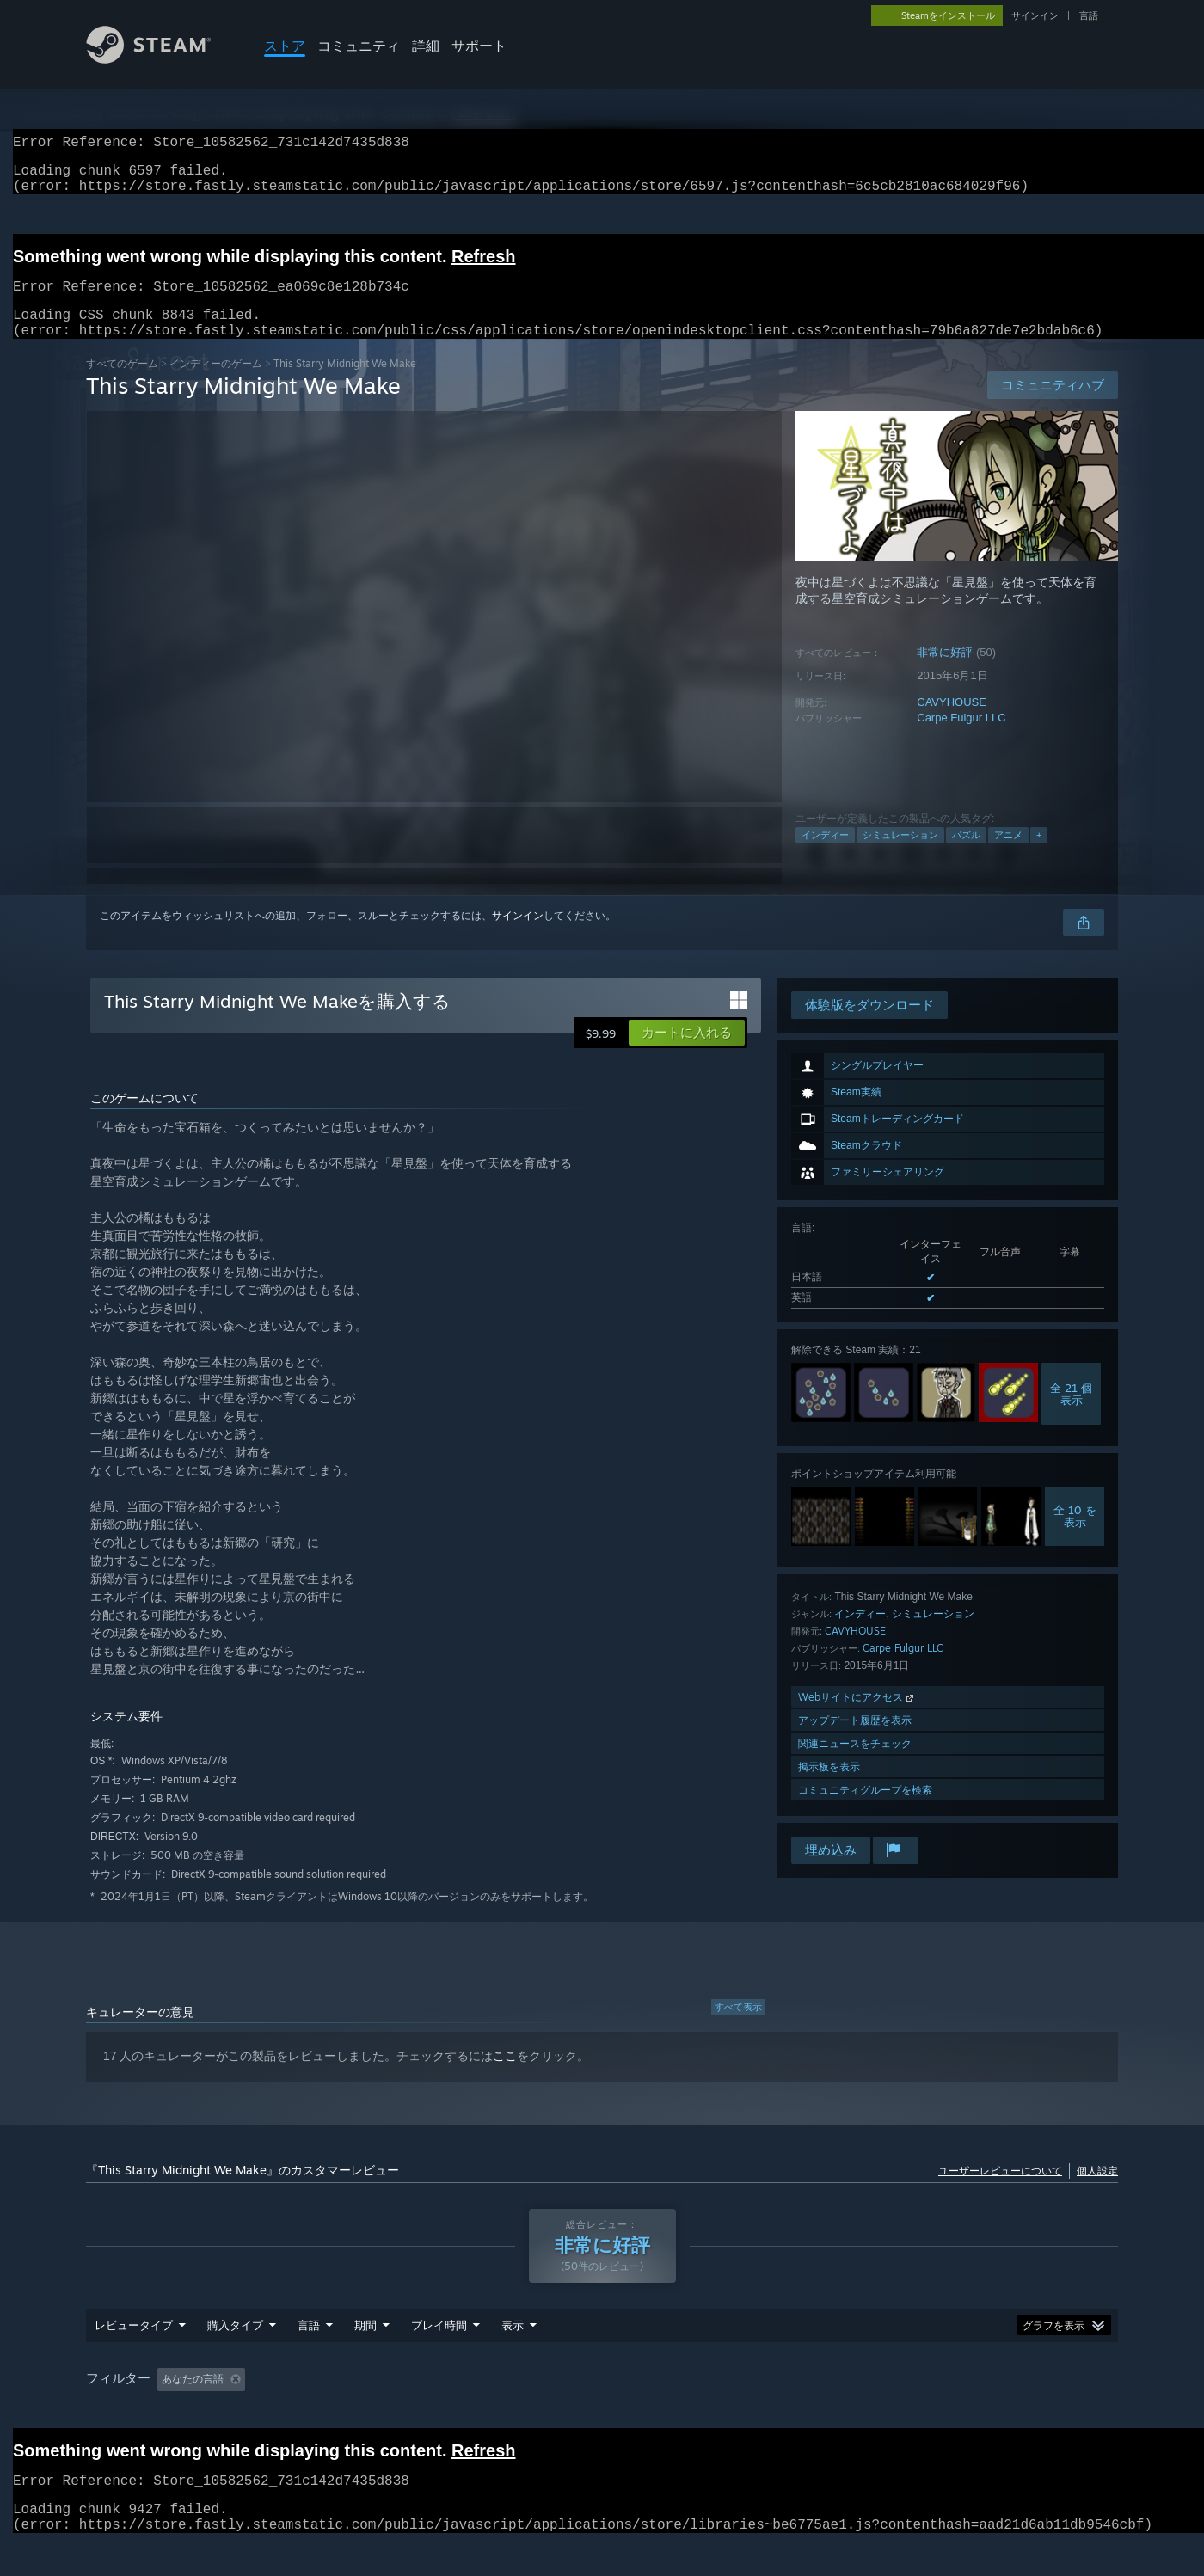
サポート (479, 45)
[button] (687, 1053)
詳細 (425, 45)
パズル (966, 855)
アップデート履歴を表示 (855, 1740)
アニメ (1008, 855)
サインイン (1035, 15)
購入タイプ (235, 2345)
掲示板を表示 (829, 1787)
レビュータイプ (134, 2345)
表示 (512, 2345)
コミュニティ (358, 45)
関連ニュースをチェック (855, 1763)
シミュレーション (900, 855)
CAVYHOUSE (951, 722)
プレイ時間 (439, 2345)
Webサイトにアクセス (857, 1717)
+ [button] (1038, 855)
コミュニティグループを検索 (865, 1810)
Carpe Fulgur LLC (961, 738)
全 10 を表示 (1075, 1536)
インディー (825, 855)
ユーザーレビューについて (1000, 2191)
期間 (365, 2345)
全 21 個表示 (1071, 1414)
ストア (284, 45)
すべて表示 (738, 2027)
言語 (1088, 15)
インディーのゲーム (215, 383)
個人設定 (1097, 2191)
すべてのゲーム (122, 383)
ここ (505, 2076)
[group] (602, 2401)
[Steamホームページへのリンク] (161, 59)
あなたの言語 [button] (193, 2400)
